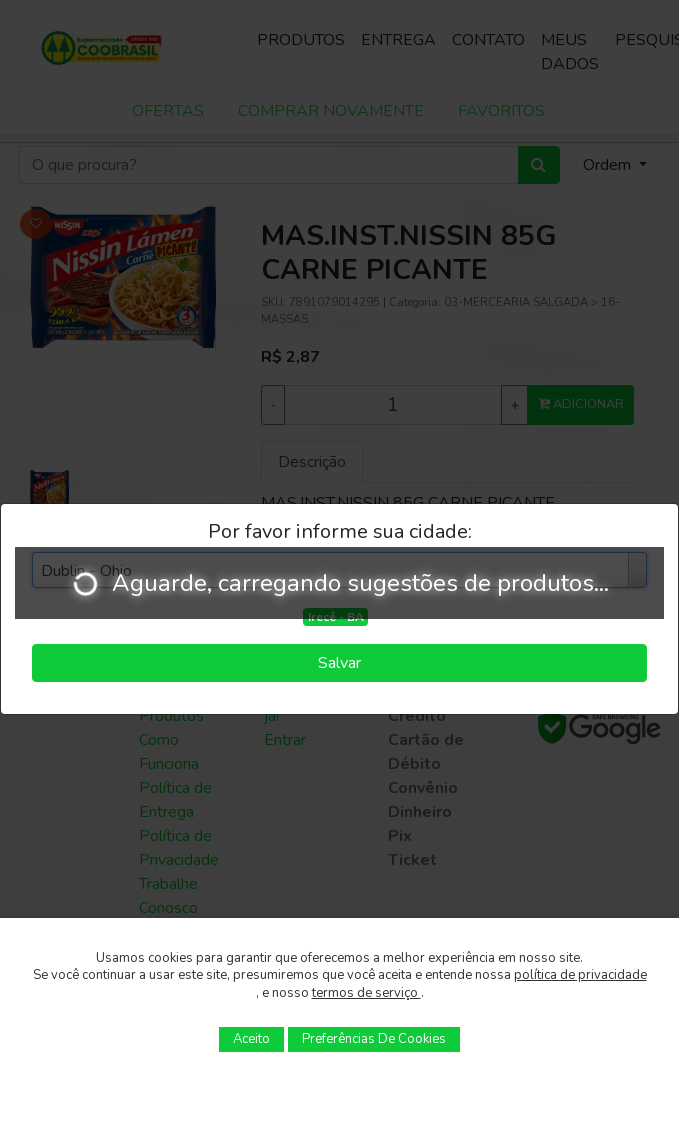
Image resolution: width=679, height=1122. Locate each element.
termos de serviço (366, 993)
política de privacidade (580, 975)
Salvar (339, 663)
